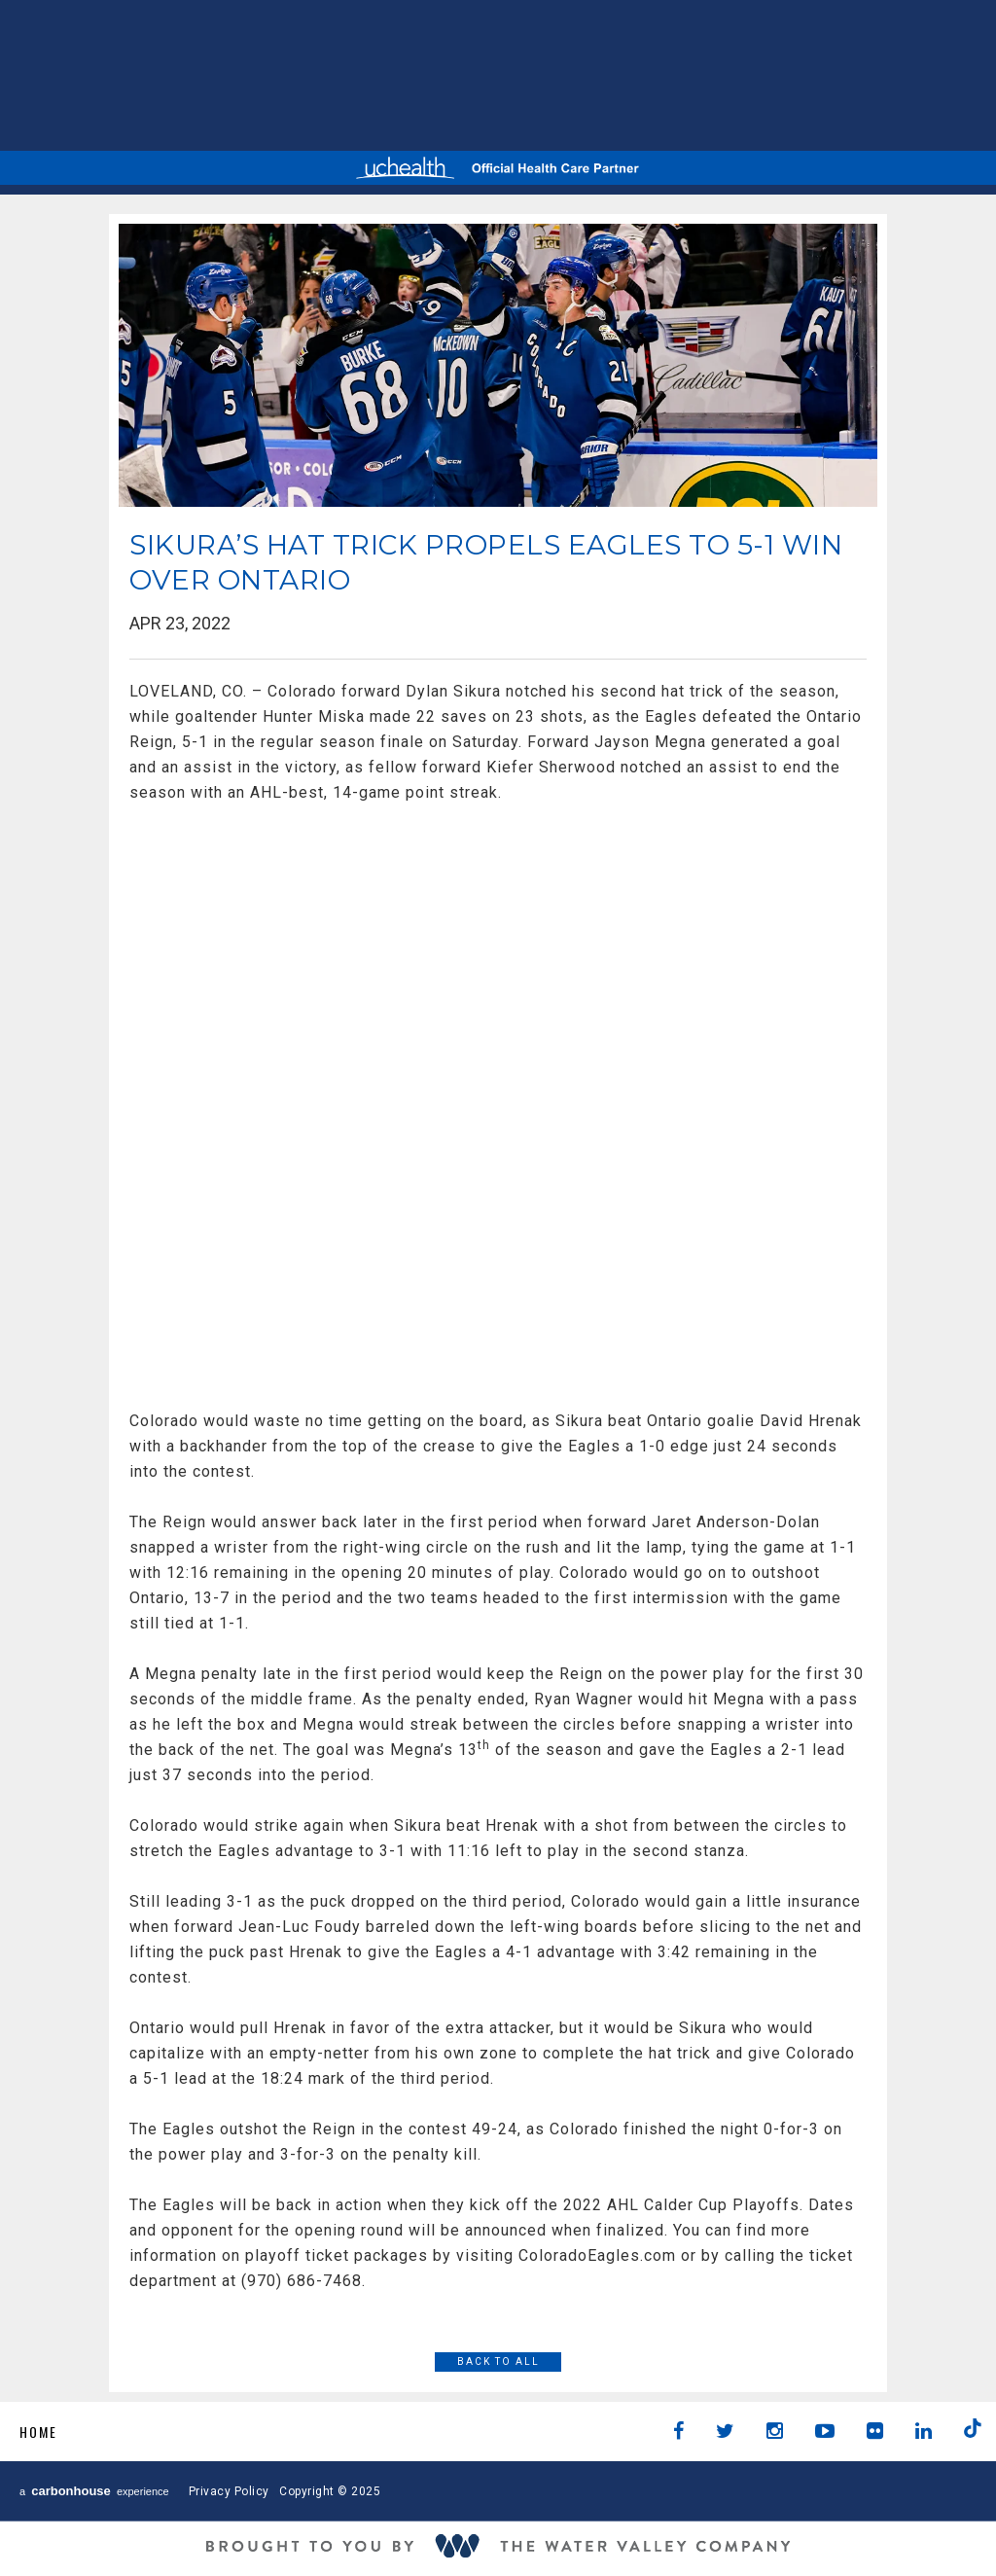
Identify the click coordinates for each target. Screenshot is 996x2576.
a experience (94, 2491)
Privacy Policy (229, 2491)
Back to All (498, 2361)
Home (38, 2431)
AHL (470, 72)
